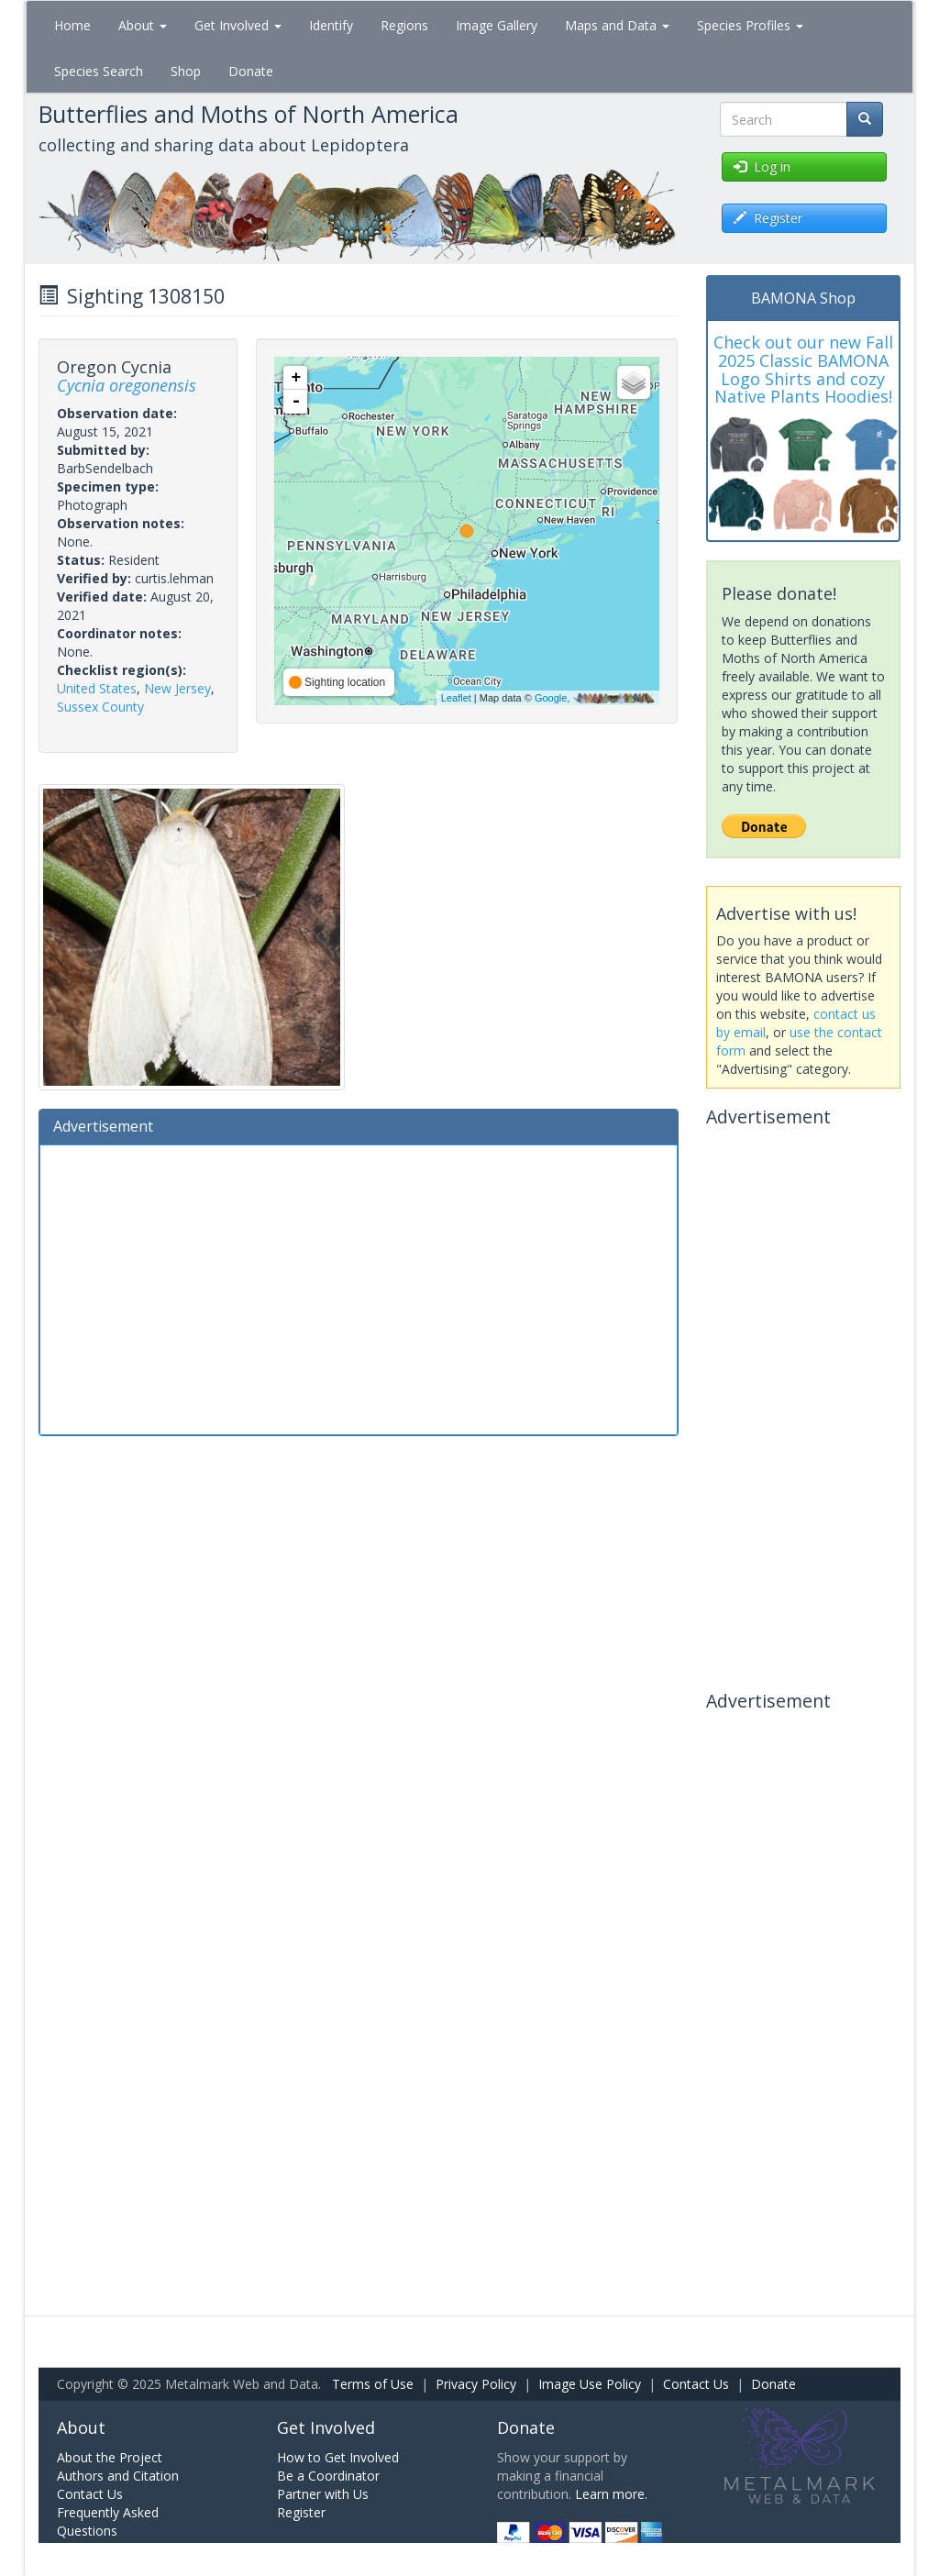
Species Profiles (750, 25)
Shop (186, 71)
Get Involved (238, 25)
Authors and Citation (118, 2475)
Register (301, 2512)
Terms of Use (373, 2384)
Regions (404, 25)
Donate (250, 71)
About (142, 25)
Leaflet (456, 697)
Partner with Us (323, 2494)
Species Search (98, 71)
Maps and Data (617, 25)
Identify (331, 25)
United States (97, 688)
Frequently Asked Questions (108, 2521)
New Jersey (177, 688)
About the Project (109, 2457)
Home (72, 25)
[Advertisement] (358, 1287)
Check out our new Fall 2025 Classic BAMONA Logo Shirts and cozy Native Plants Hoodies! (803, 369)
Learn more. (611, 2494)
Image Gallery (496, 25)
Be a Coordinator (328, 2475)
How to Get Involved (338, 2457)
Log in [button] (762, 166)
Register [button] (768, 218)
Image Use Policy (589, 2384)
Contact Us (696, 2384)
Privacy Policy (476, 2384)
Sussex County (100, 706)
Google (551, 697)
